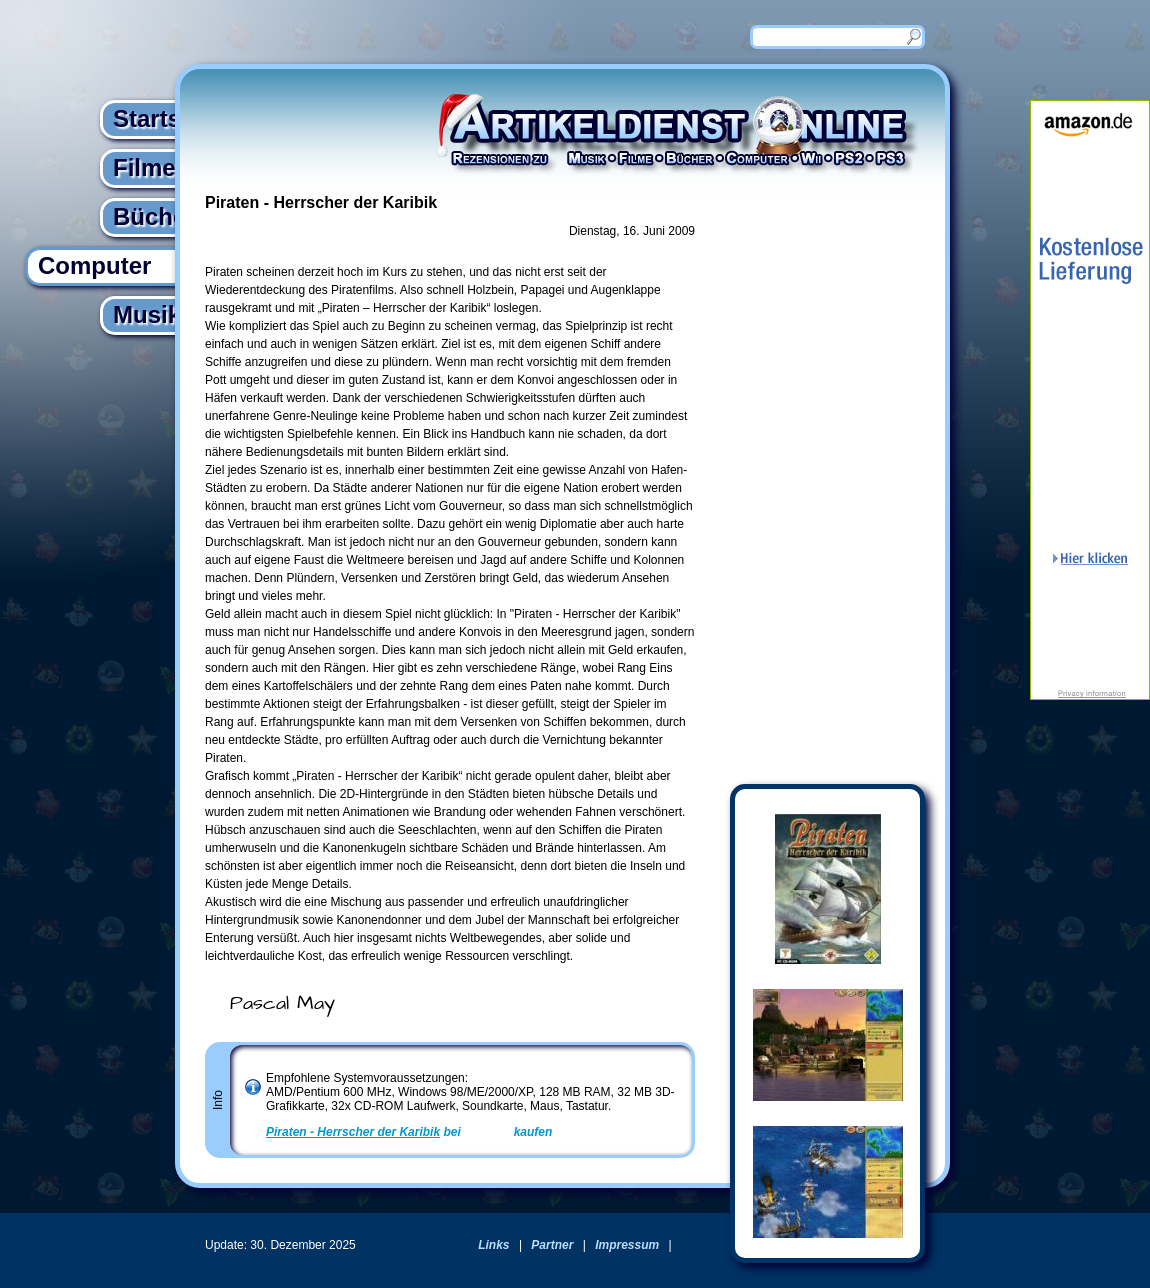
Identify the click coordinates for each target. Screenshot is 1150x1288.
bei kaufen (409, 1132)
